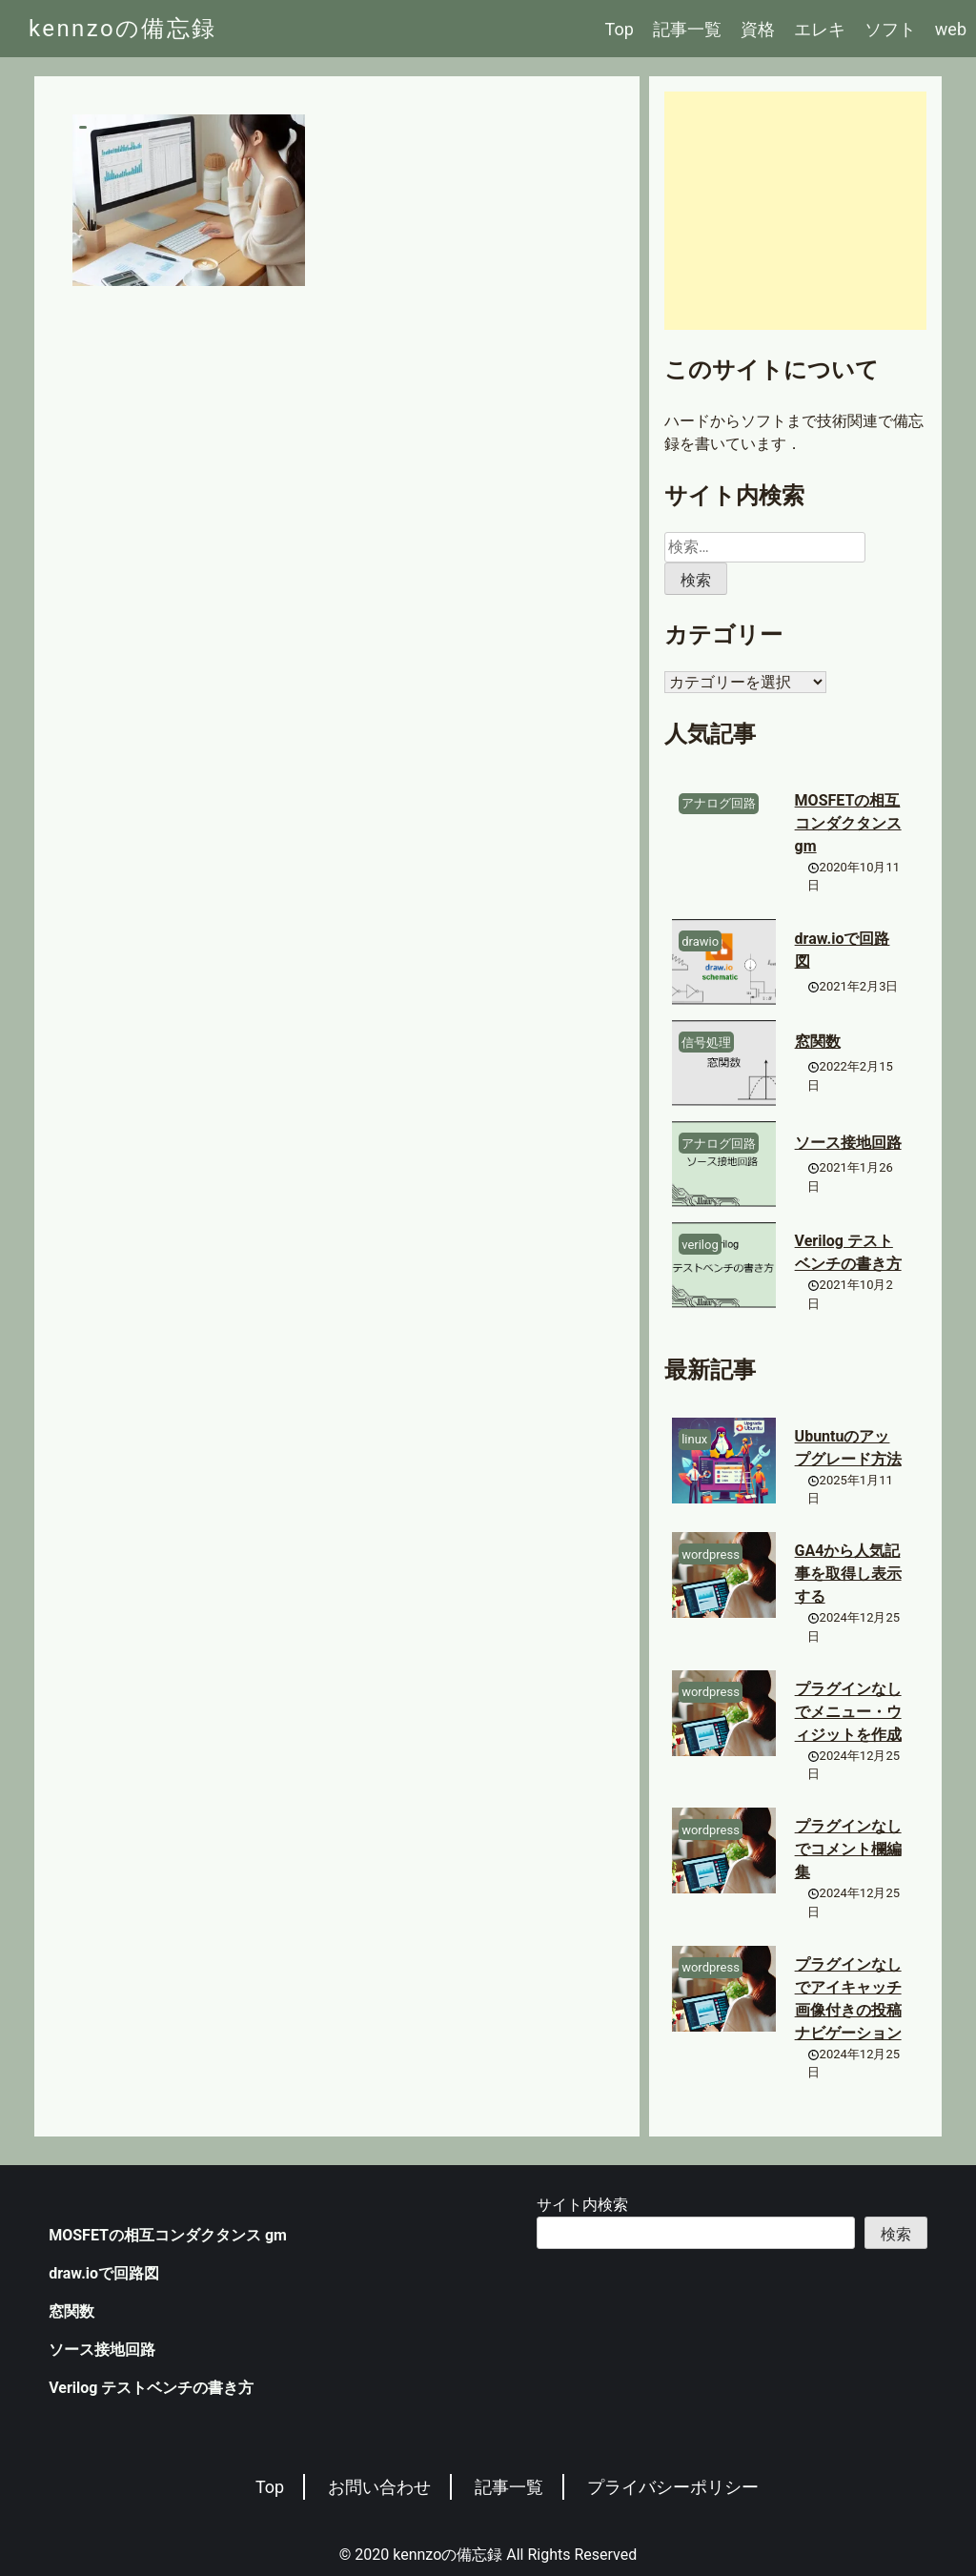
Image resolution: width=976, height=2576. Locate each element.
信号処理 (706, 1042)
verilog (700, 1244)
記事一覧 (687, 29)
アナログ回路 (718, 803)
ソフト (890, 29)
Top (619, 29)
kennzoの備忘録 (123, 28)
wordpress (710, 1554)
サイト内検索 (582, 2205)
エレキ (819, 29)
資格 (758, 29)
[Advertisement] (795, 211)
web (950, 29)
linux (694, 1439)
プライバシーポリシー (673, 2487)
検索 (896, 2234)
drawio (700, 941)
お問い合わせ (379, 2487)
